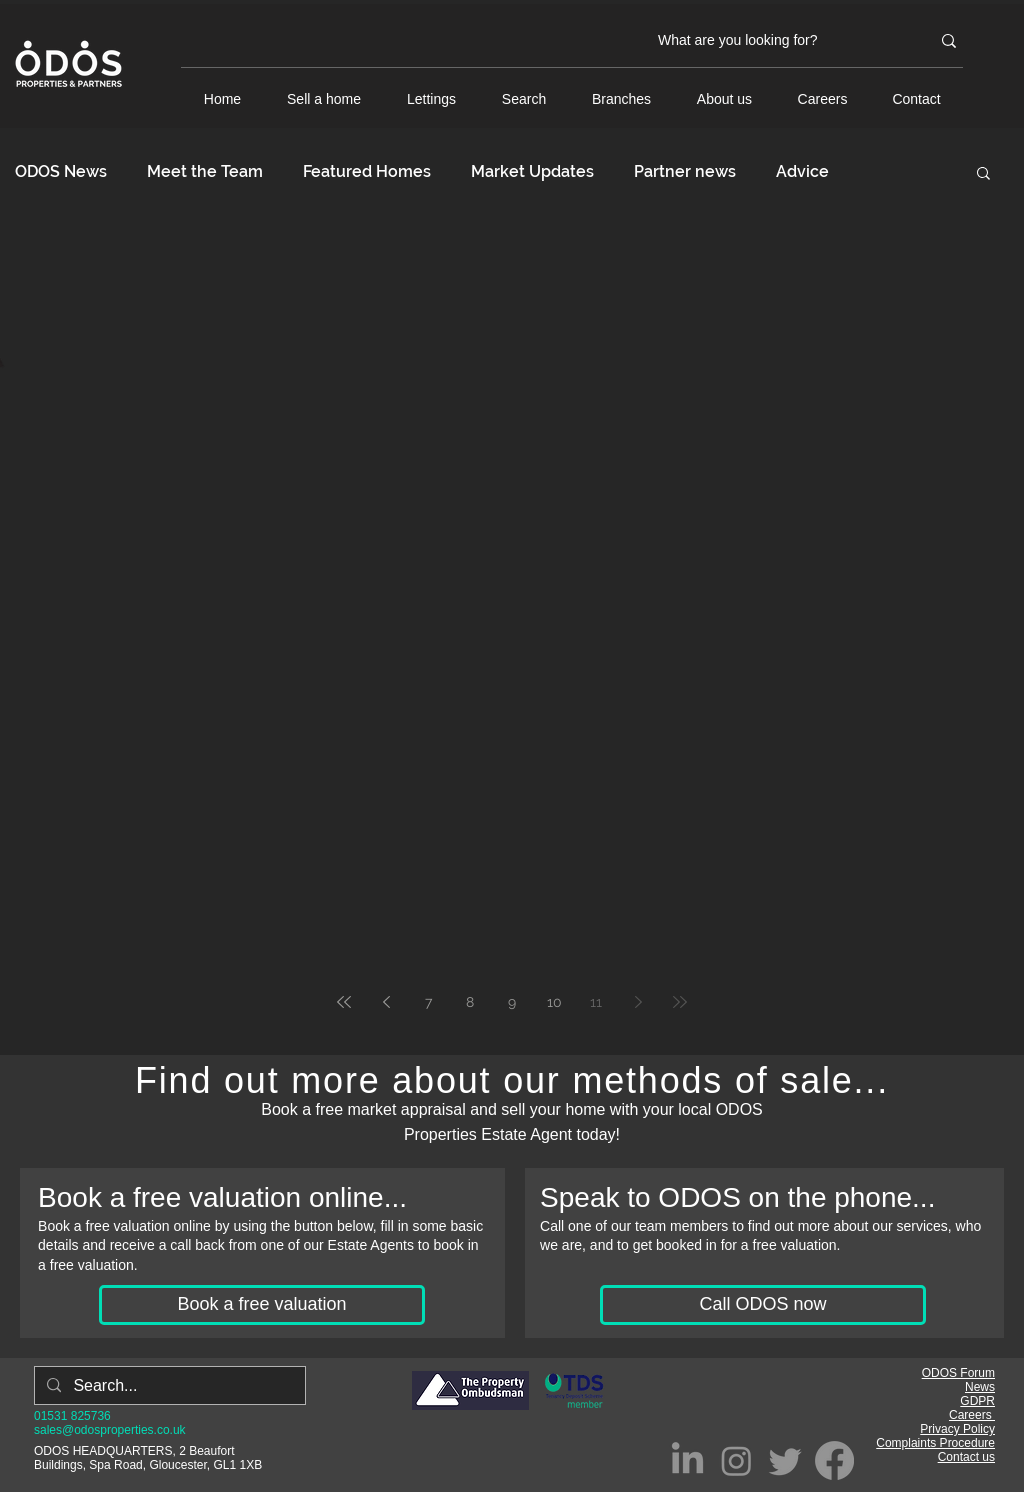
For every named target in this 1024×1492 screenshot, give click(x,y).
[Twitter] (785, 1460)
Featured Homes (367, 171)
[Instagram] (736, 1460)
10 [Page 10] (554, 1002)
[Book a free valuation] (262, 1305)
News (980, 1387)
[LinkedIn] (687, 1460)
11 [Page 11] (596, 1002)
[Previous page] (386, 1002)
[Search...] (168, 1386)
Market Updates (532, 171)
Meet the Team (205, 171)
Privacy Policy (957, 1429)
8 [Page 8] (470, 1002)
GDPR (977, 1401)
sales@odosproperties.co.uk (110, 1430)
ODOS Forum (958, 1373)
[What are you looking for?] (779, 41)
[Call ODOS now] (763, 1305)
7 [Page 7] (428, 1002)
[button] (983, 174)
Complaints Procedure (935, 1443)
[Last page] (680, 1002)
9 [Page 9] (512, 1002)
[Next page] (638, 1002)
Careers (972, 1415)
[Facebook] (834, 1460)
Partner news (685, 171)
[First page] (344, 1002)
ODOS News (61, 171)
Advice (802, 171)
